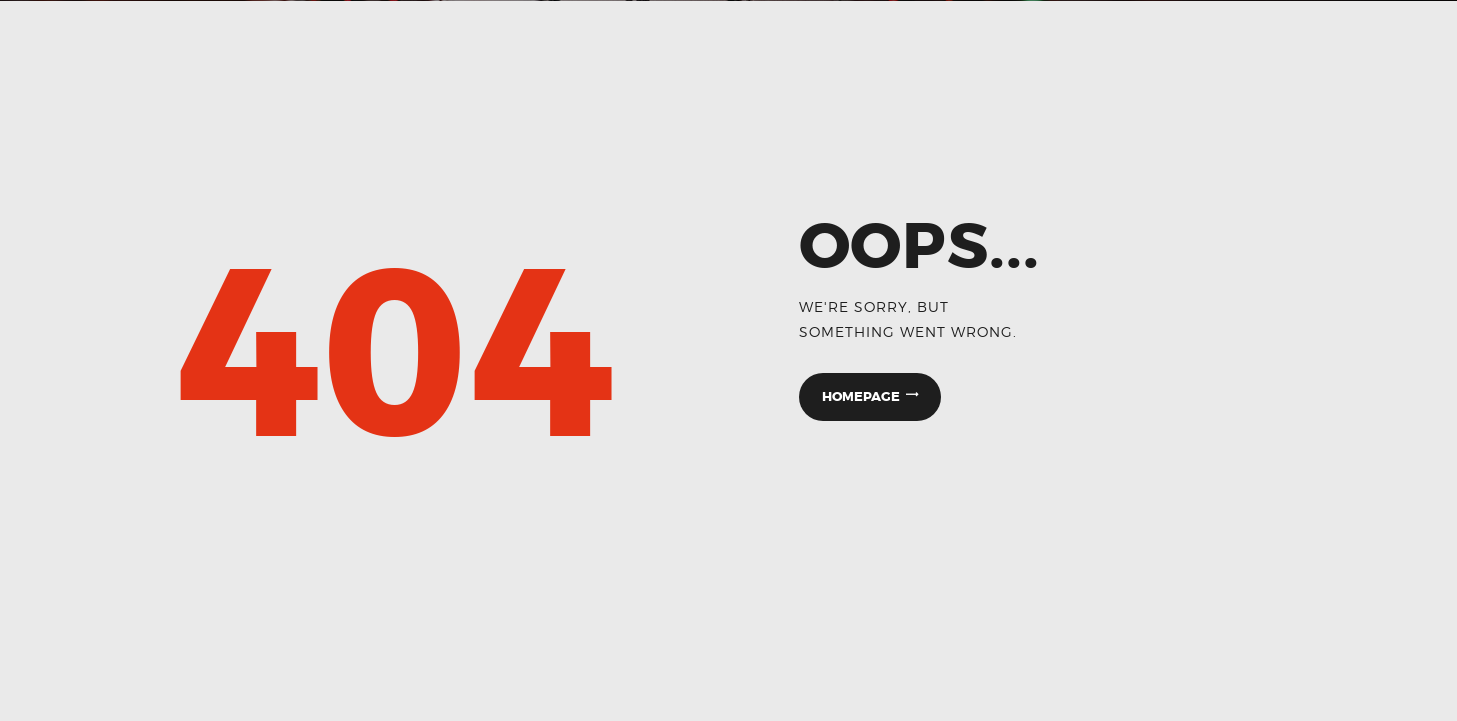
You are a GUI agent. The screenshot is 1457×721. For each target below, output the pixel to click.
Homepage (861, 396)
